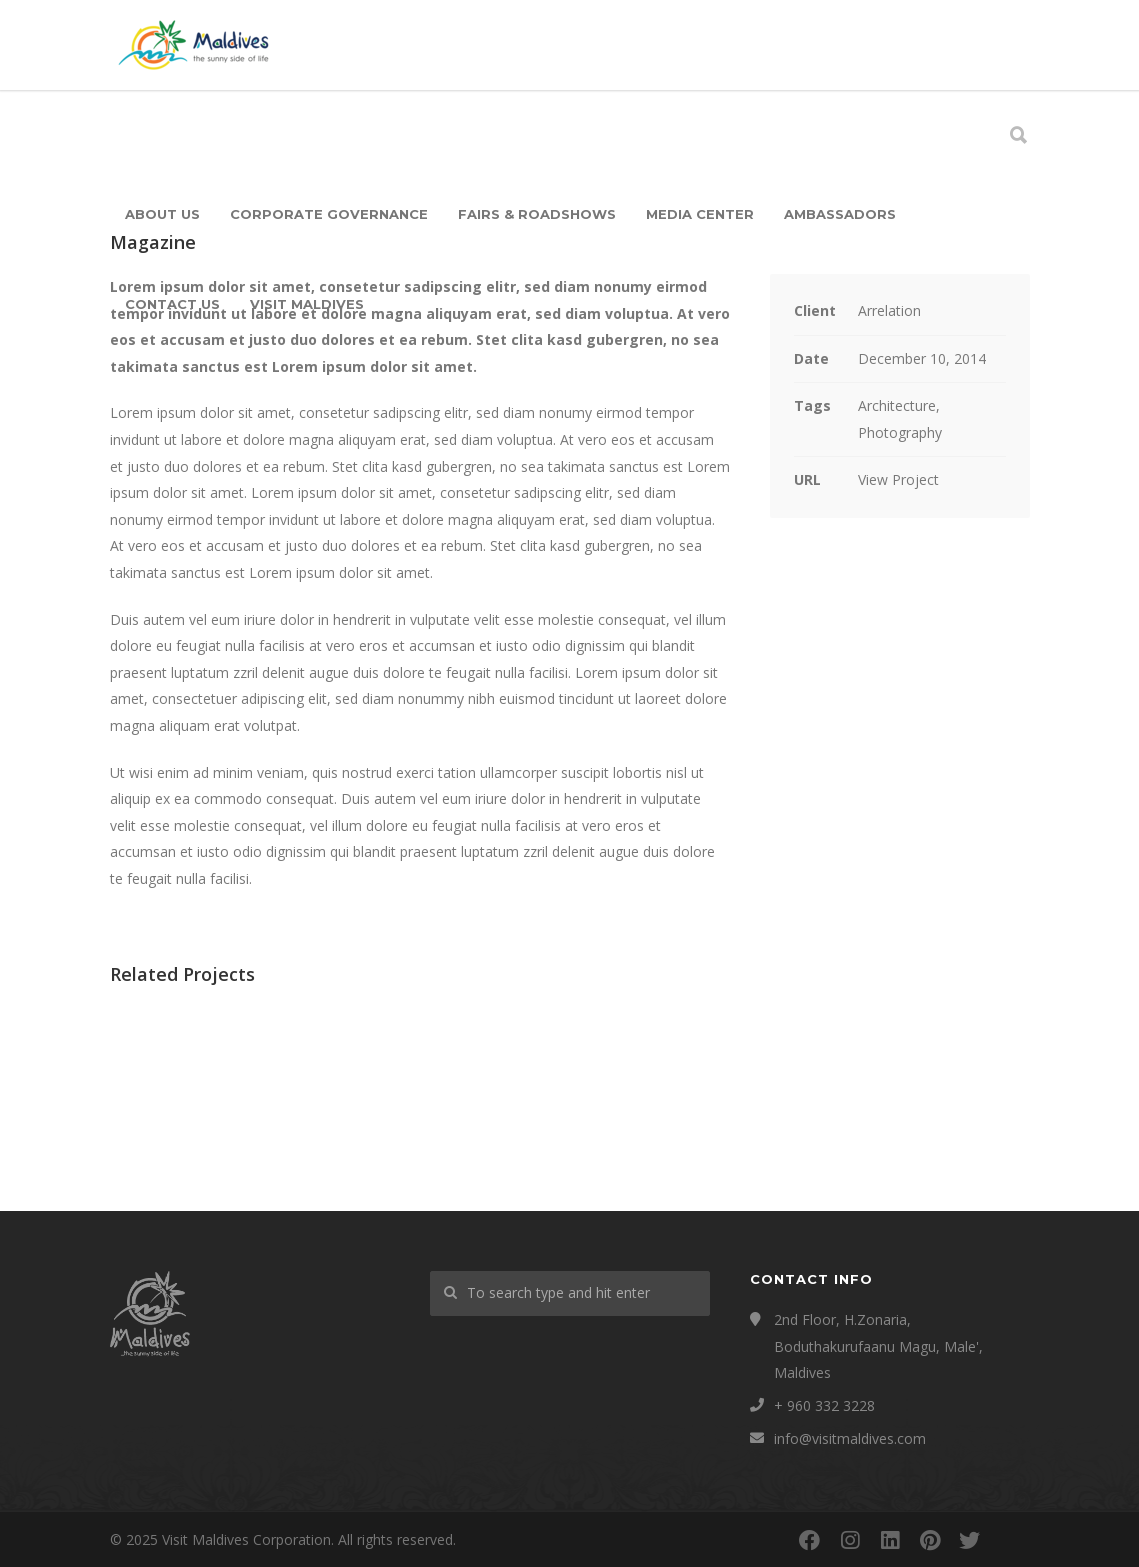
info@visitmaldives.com (850, 1438)
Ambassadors (840, 214)
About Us (162, 214)
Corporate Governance (329, 214)
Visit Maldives (307, 304)
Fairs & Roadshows (537, 214)
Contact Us (172, 304)
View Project (898, 479)
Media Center (700, 214)
